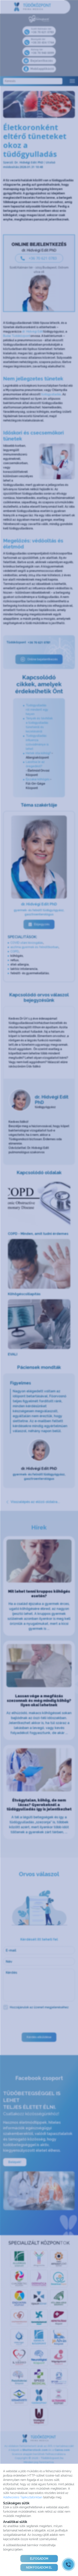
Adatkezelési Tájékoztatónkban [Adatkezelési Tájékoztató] (22, 2497)
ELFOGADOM (39, 2558)
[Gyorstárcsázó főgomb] (68, 2564)
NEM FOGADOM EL (39, 2567)
